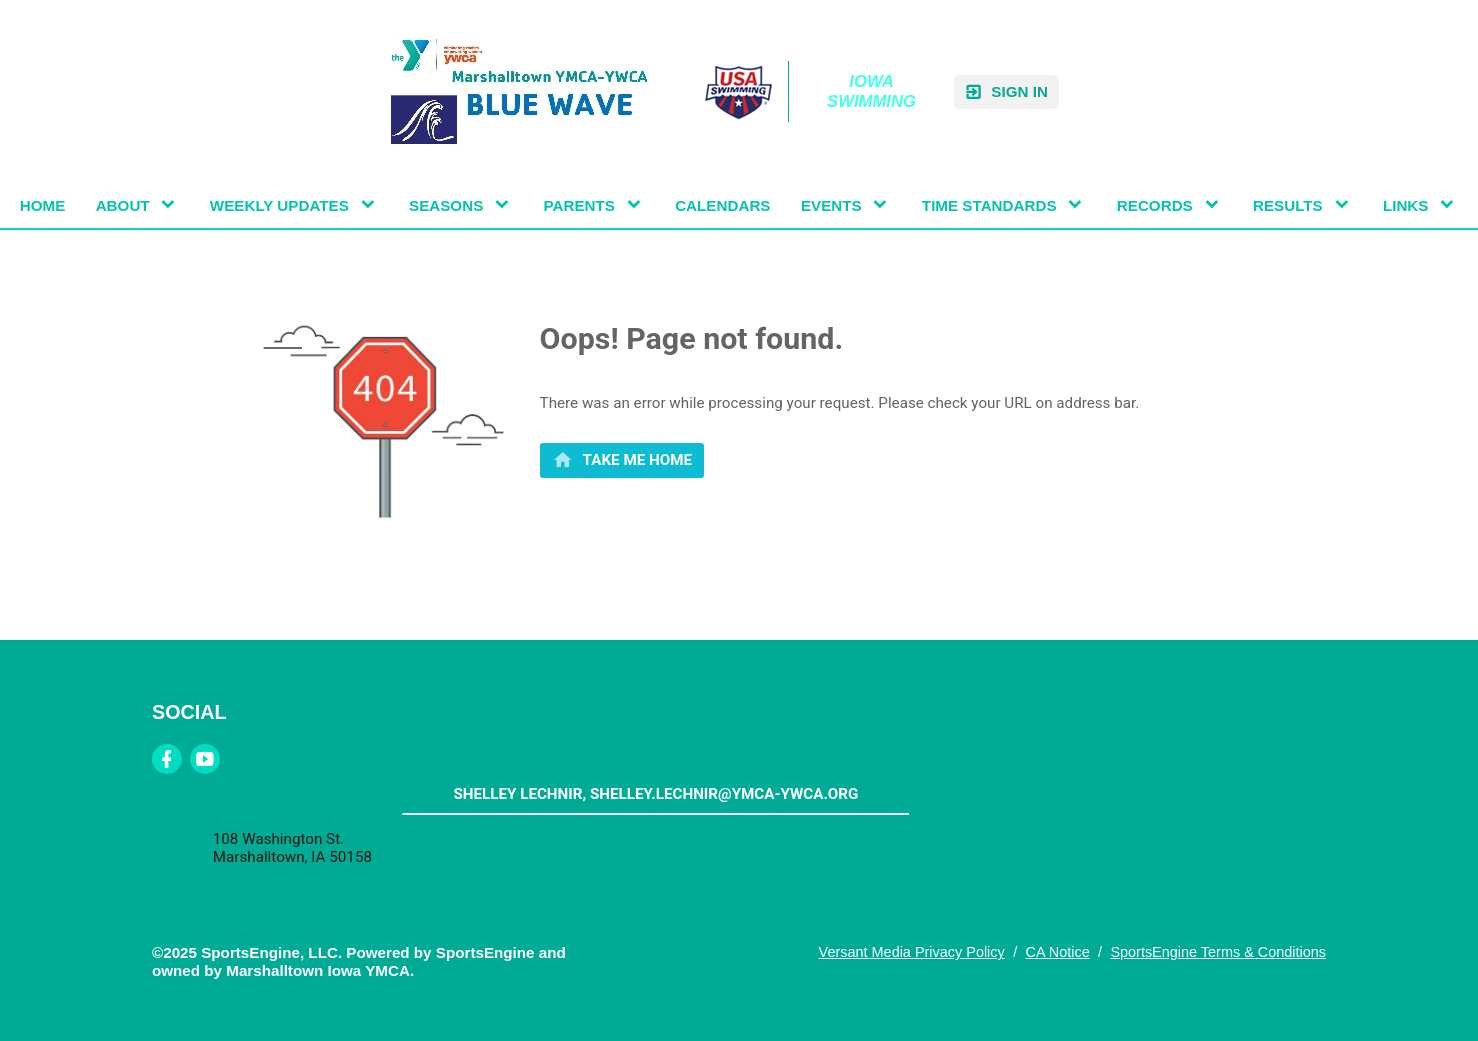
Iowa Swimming (871, 91)
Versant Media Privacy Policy (912, 952)
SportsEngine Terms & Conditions (1218, 952)
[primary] (622, 460)
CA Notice (1057, 952)
